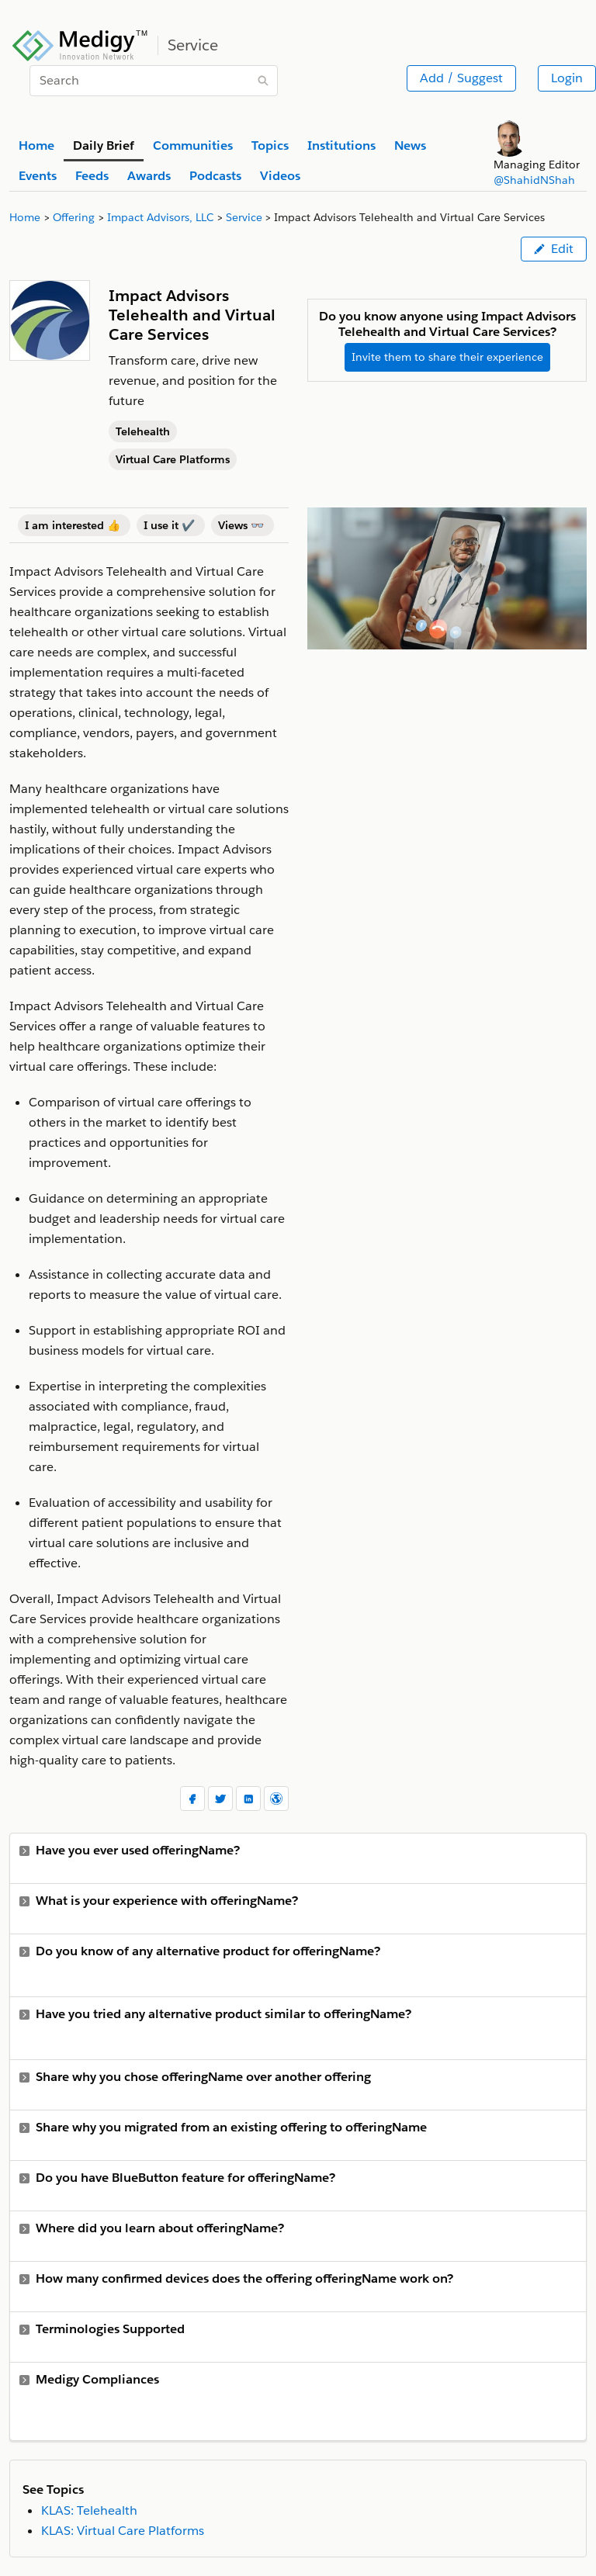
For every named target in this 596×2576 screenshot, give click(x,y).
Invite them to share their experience (447, 357)
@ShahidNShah (534, 180)
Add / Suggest (461, 78)
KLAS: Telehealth (89, 2510)
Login (567, 78)
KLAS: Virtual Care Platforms (122, 2530)
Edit (553, 249)
